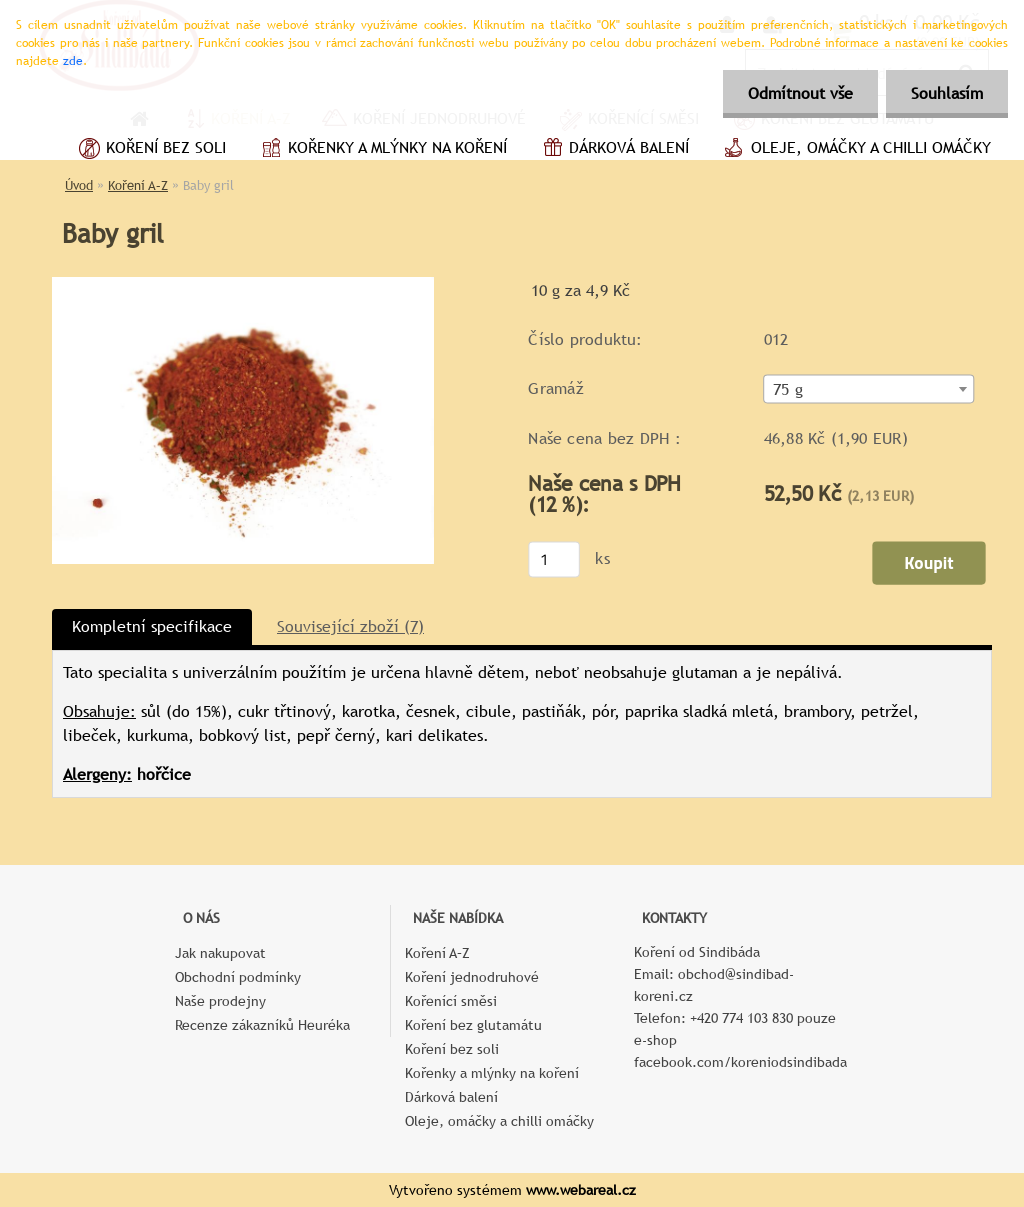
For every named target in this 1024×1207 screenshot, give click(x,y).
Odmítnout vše (800, 93)
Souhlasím (947, 93)
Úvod (79, 185)
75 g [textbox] (788, 390)
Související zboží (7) (350, 626)
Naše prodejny (220, 1001)
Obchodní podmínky (238, 977)
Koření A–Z (138, 185)
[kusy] (554, 559)
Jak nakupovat (220, 953)
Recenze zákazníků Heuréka (262, 1025)
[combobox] (869, 389)
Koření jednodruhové (472, 977)
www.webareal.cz (581, 1190)
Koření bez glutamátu (473, 1025)
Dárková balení (613, 150)
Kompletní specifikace (152, 626)
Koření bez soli (150, 150)
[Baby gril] (243, 284)
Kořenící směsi (451, 1001)
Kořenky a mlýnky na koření (381, 150)
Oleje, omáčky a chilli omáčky (855, 150)
